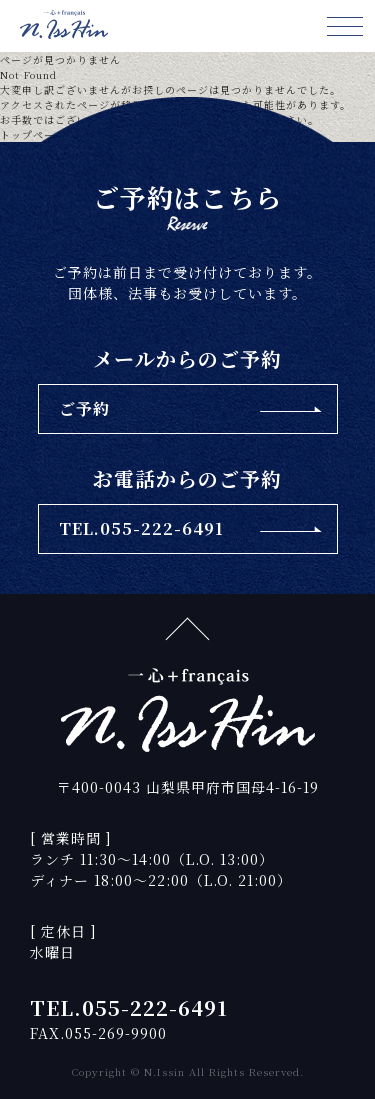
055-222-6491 (155, 1007)
